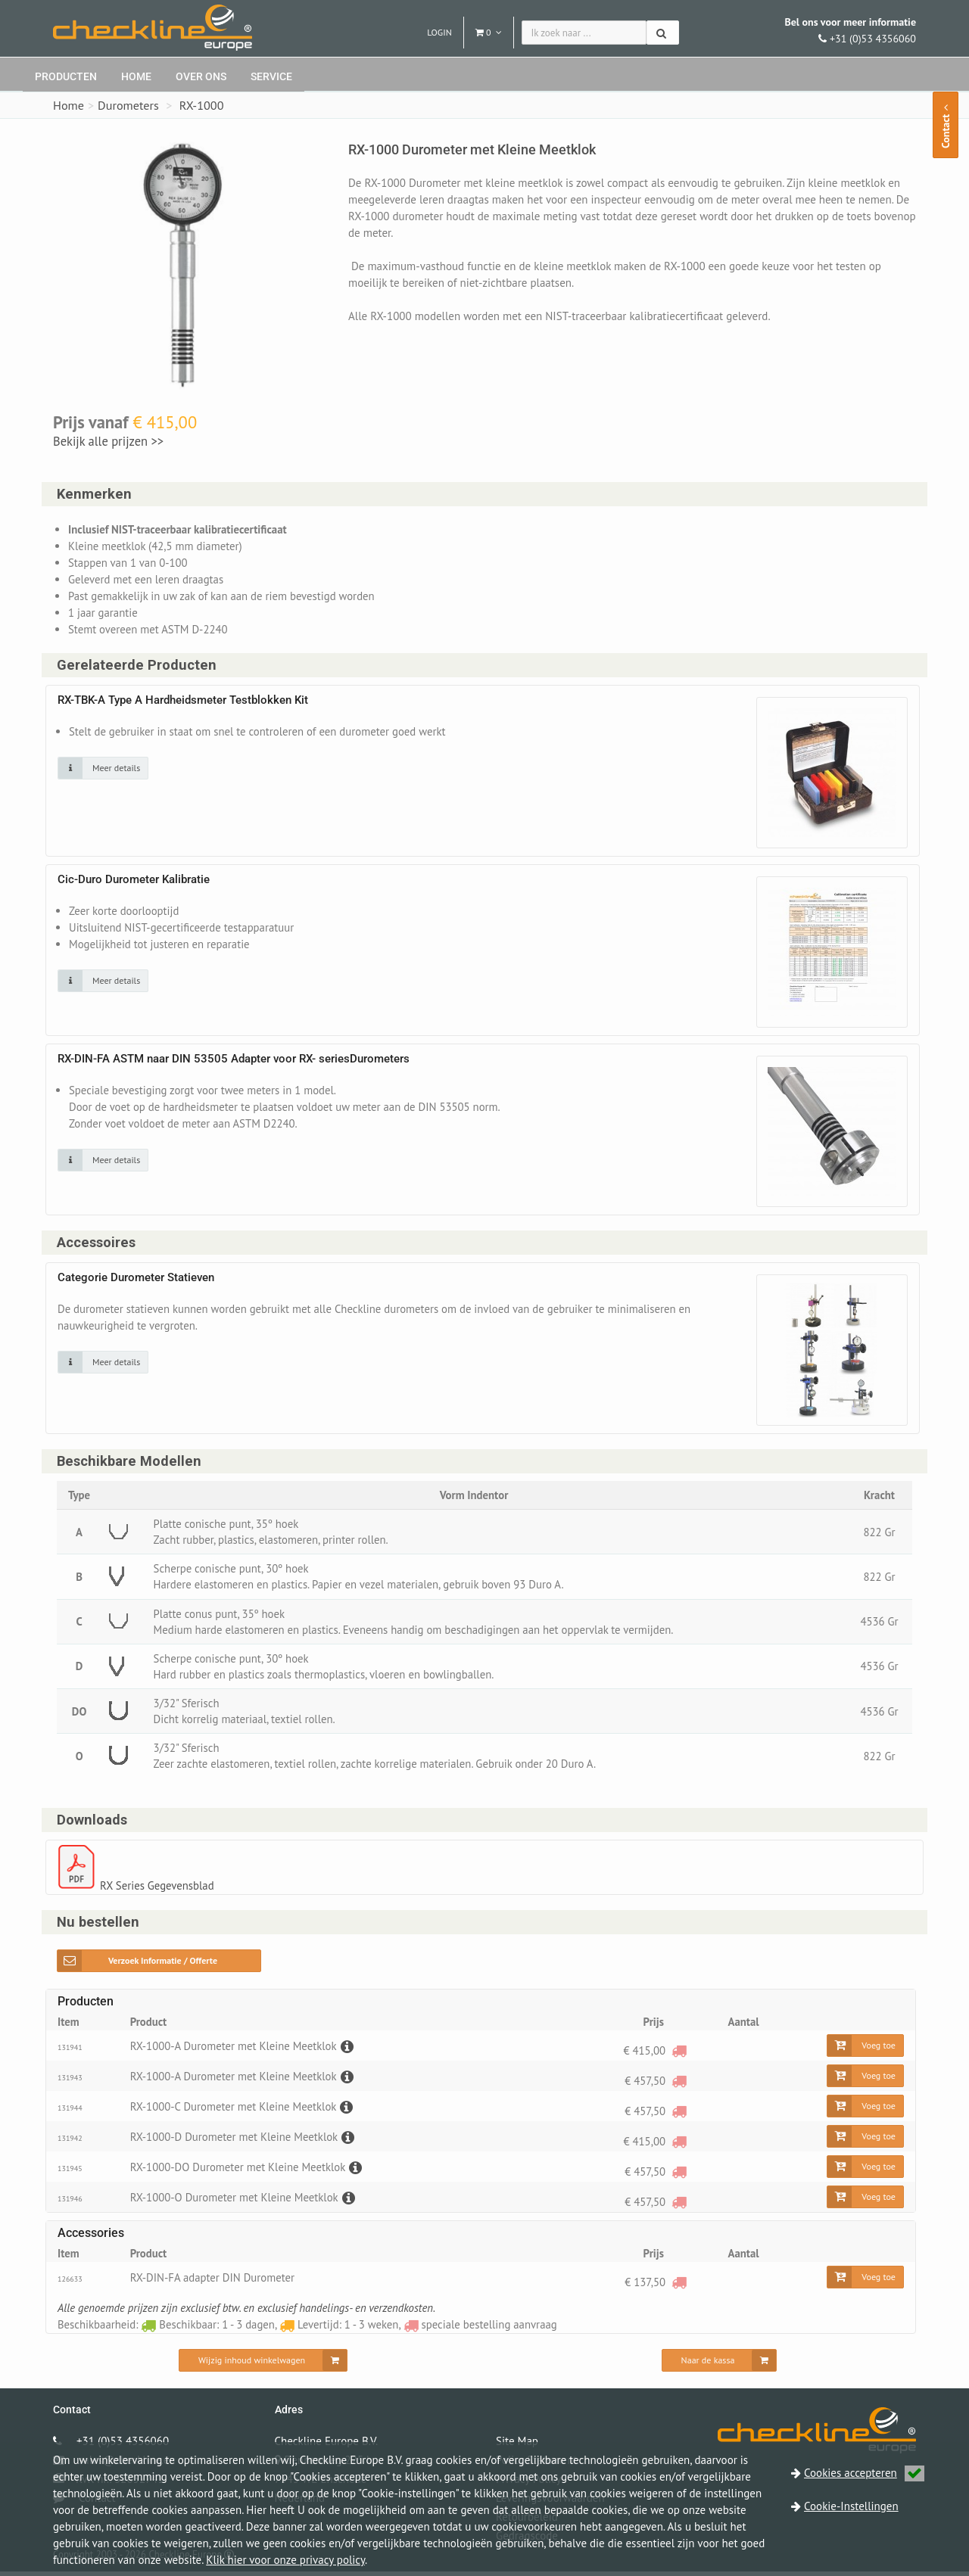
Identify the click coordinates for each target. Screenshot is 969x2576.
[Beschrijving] (348, 2050)
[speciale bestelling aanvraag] (679, 2055)
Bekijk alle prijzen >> (108, 441)
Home (136, 76)
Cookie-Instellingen (851, 2506)
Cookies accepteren (864, 2473)
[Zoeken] (663, 32)
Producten (66, 76)
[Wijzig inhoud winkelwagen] (263, 2365)
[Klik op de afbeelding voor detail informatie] (103, 769)
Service (271, 76)
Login (439, 32)
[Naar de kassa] (719, 2365)
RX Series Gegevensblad (158, 1890)
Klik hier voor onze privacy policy (285, 2560)
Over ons (201, 76)
